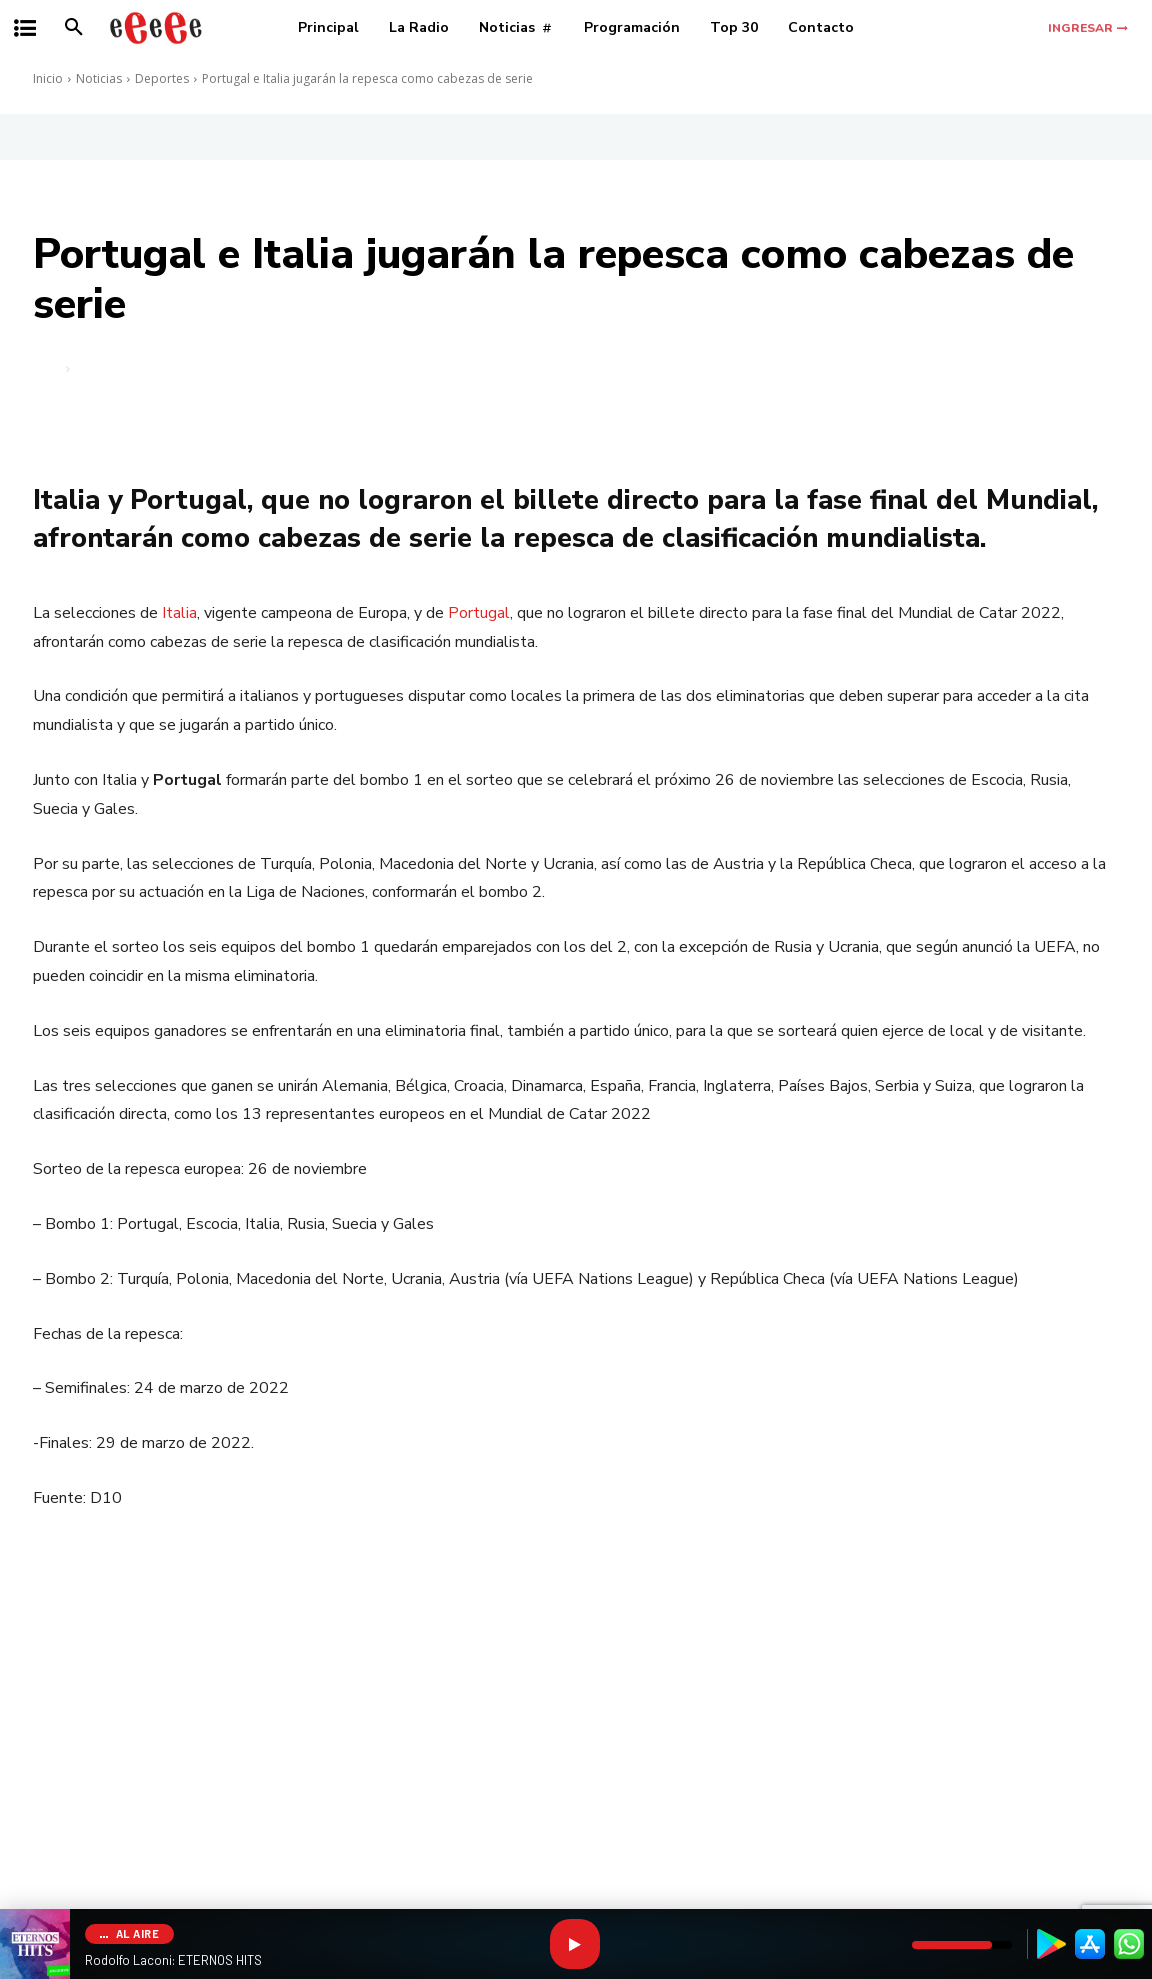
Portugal (479, 613)
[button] (74, 28)
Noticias (99, 78)
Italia (179, 613)
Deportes (162, 78)
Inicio (48, 78)
